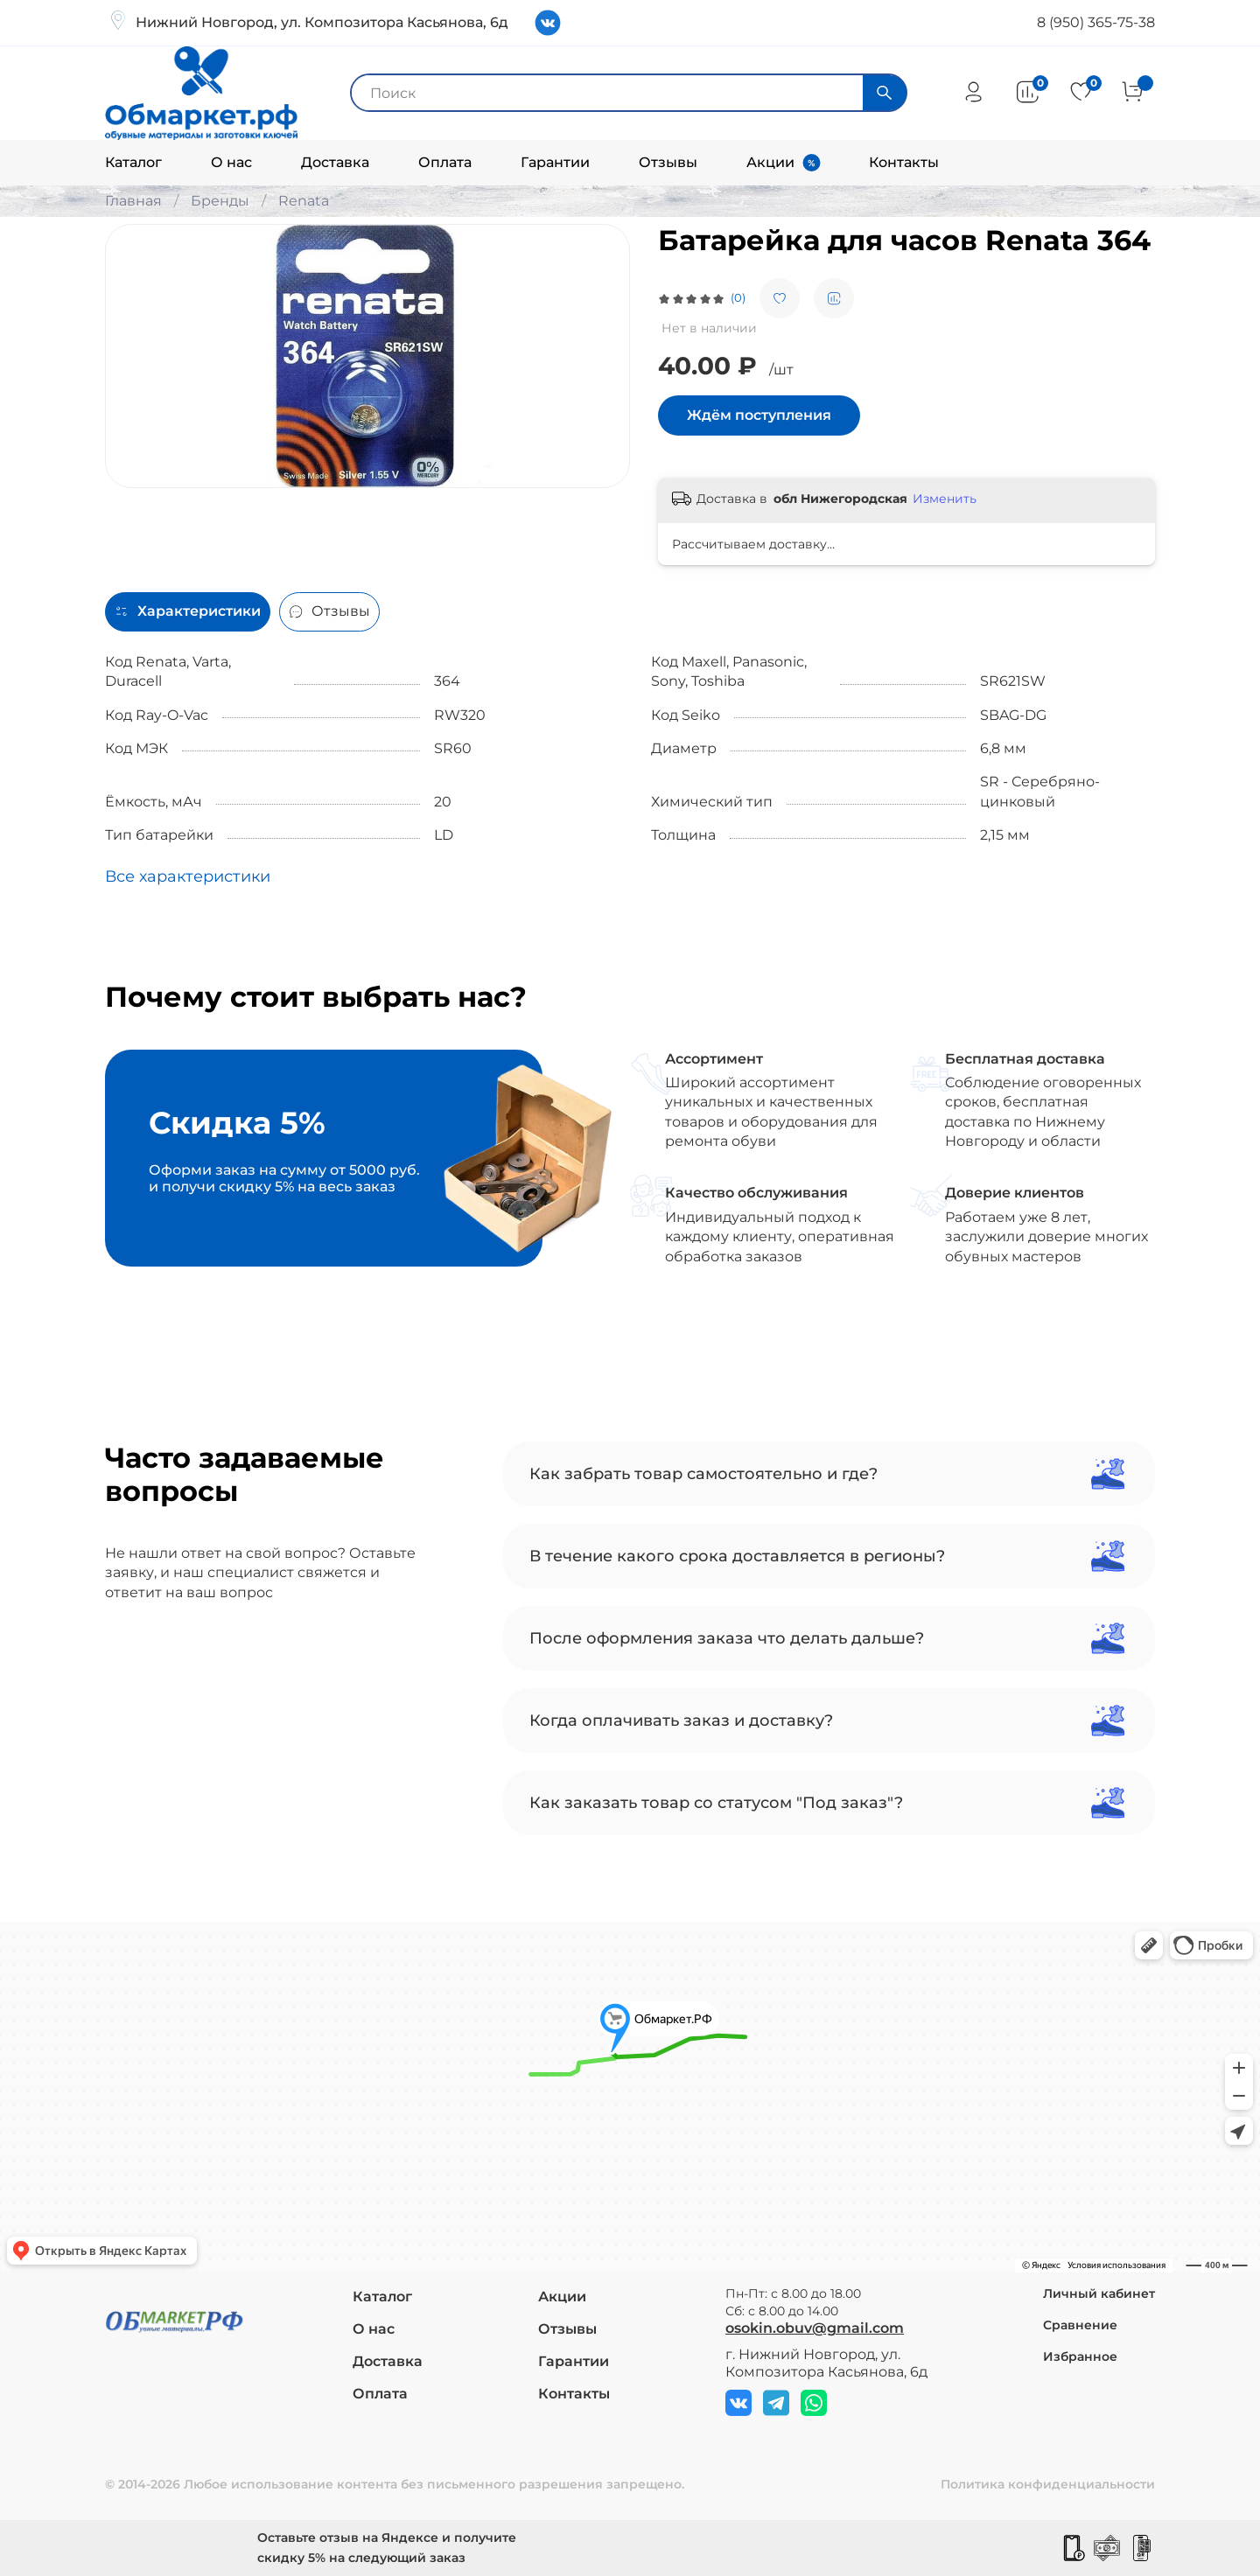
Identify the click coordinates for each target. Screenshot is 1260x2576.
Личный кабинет (1099, 2293)
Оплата (445, 162)
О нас (231, 162)
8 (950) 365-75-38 (1096, 22)
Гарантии (555, 162)
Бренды (220, 200)
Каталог (133, 162)
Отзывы (668, 162)
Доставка (335, 162)
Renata (303, 200)
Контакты (904, 162)
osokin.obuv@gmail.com (814, 2328)
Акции (770, 162)
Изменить (944, 498)
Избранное (1080, 2356)
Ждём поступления (759, 415)
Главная (133, 200)
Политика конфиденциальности (1048, 2484)
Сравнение (1080, 2325)
